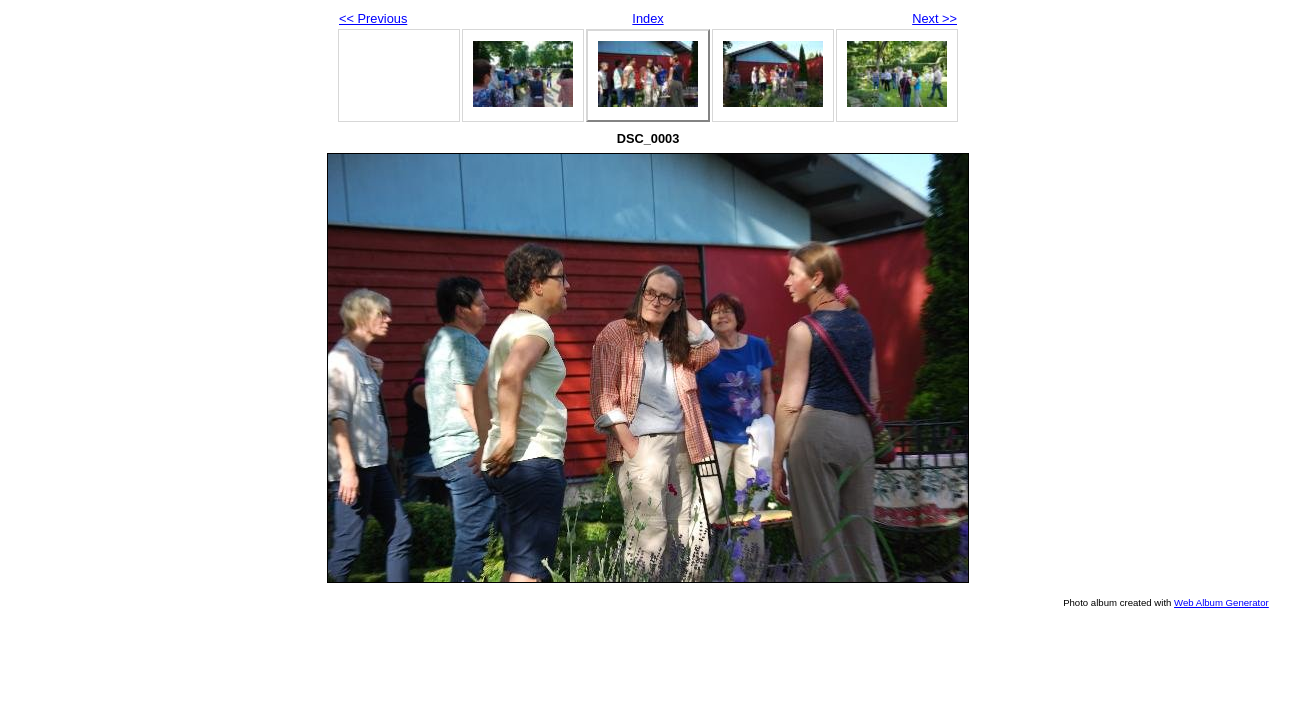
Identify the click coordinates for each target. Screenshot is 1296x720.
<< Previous (373, 18)
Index (647, 18)
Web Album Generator (1221, 602)
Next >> (934, 18)
